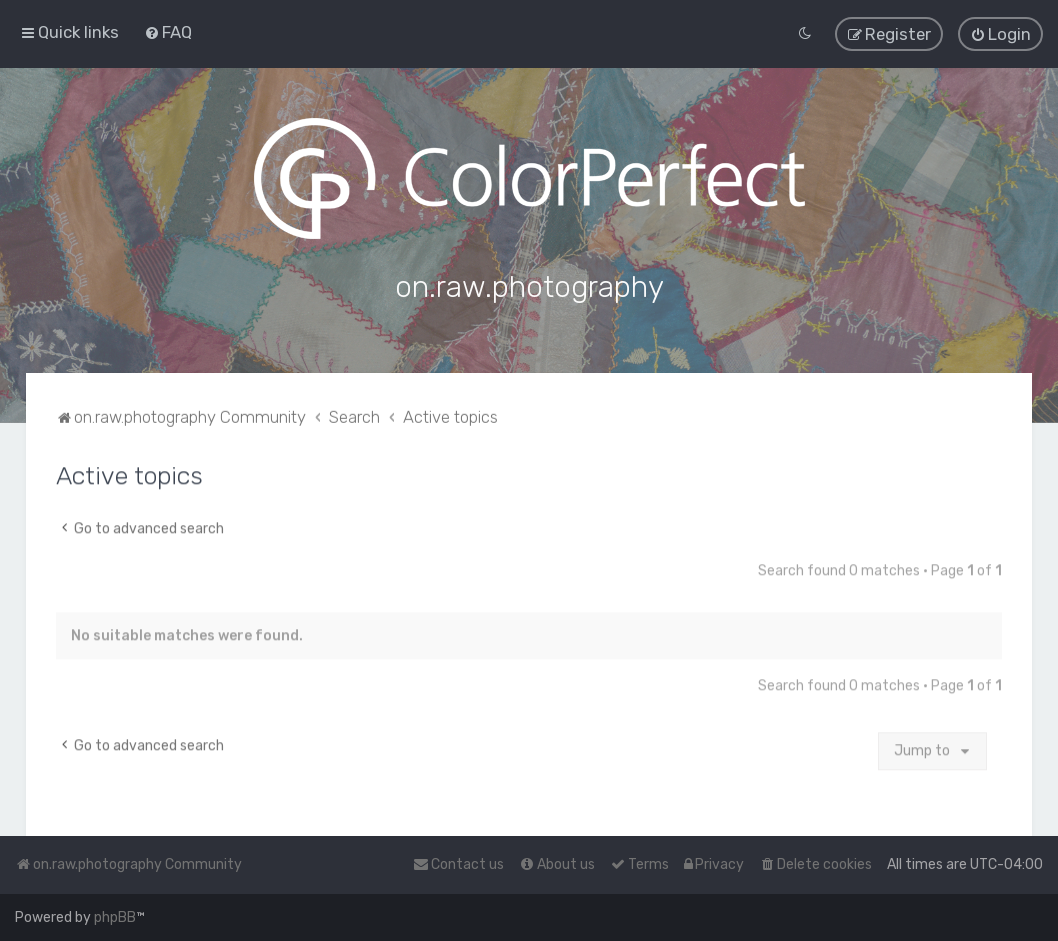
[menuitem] (168, 32)
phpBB (115, 917)
